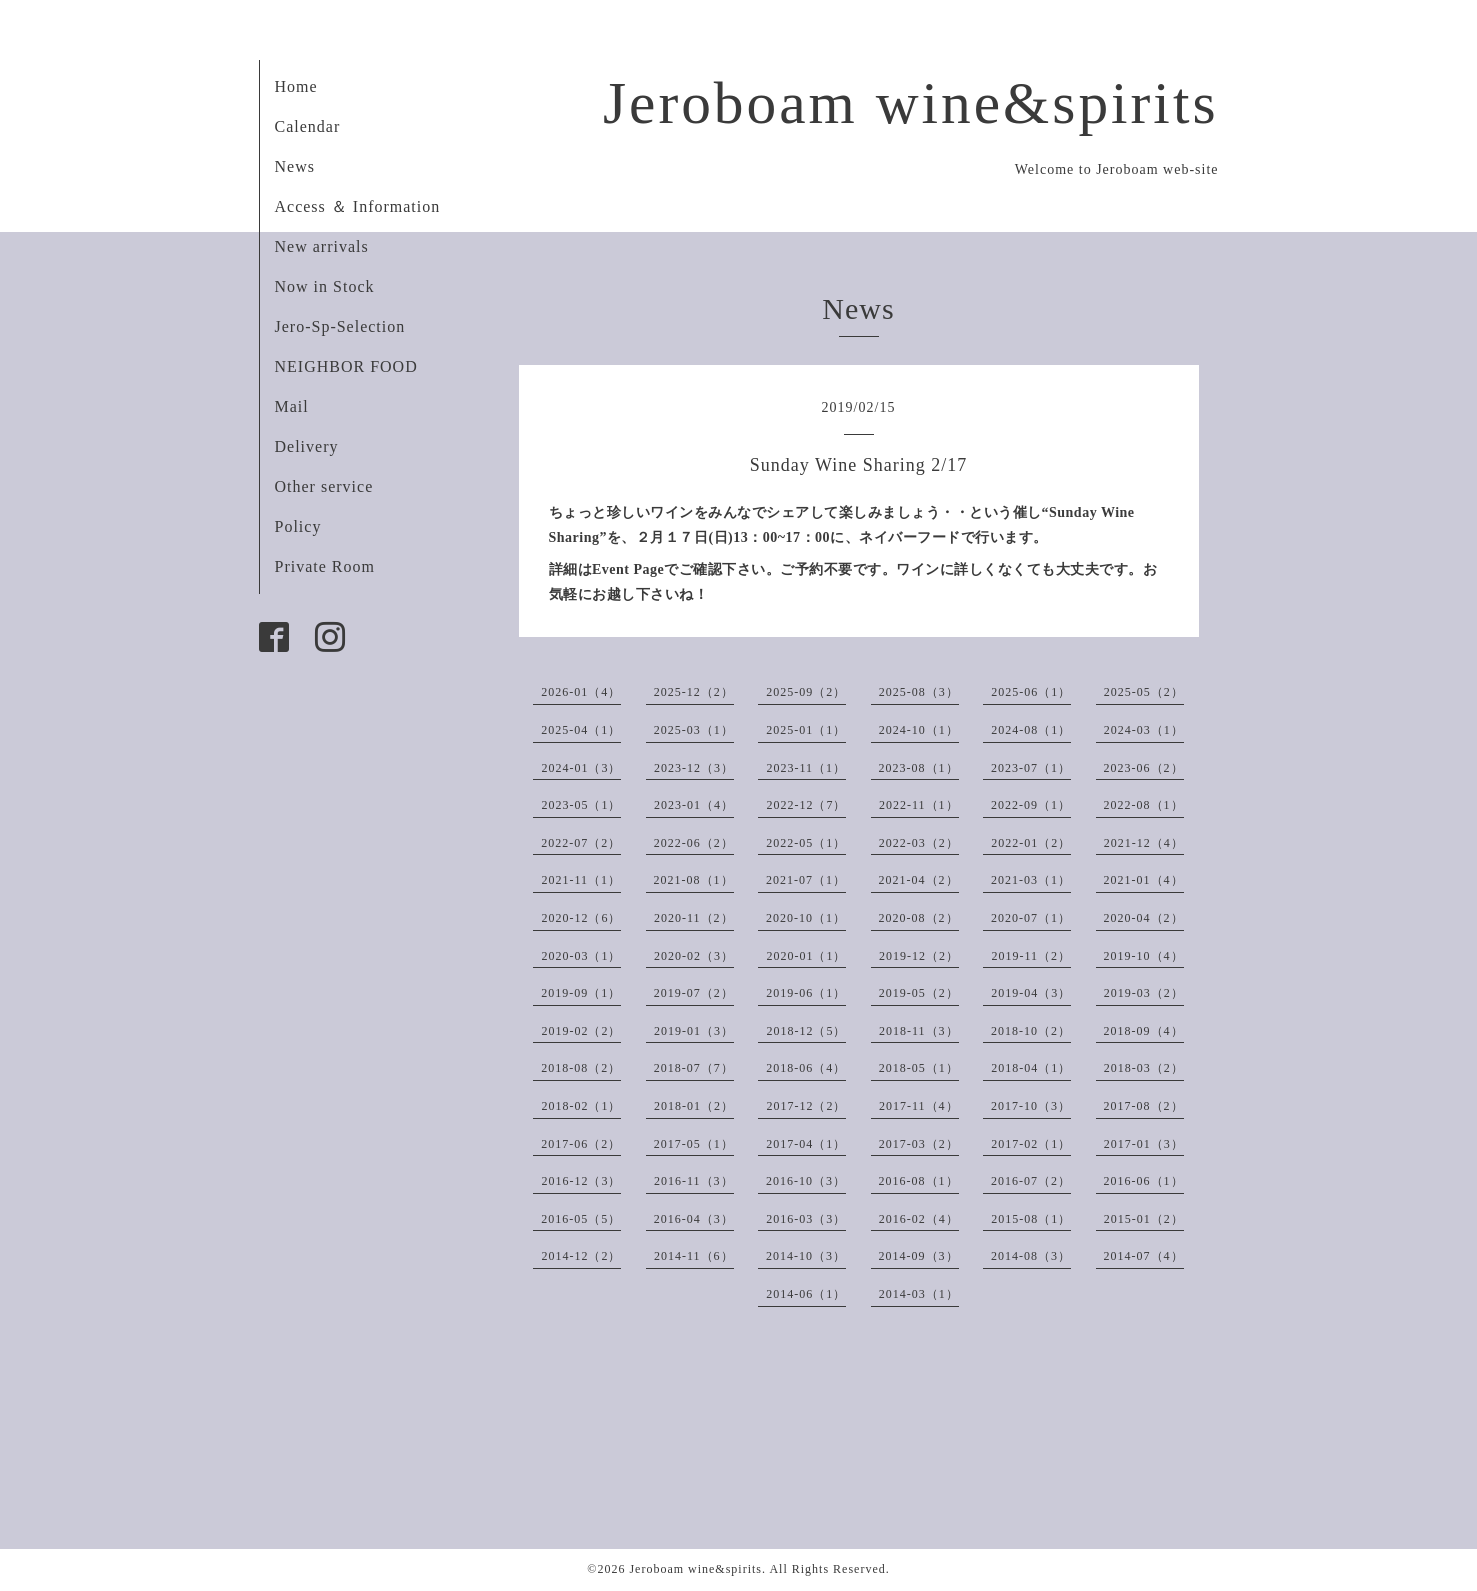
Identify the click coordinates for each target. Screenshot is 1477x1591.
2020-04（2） (1144, 918)
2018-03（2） (1144, 1068)
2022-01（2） (1031, 843)
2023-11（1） (806, 768)
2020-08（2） (919, 918)
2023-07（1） (1031, 768)
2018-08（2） (581, 1068)
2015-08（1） (1031, 1219)
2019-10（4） (1144, 956)
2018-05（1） (919, 1068)
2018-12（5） (806, 1031)
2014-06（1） (806, 1294)
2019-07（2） (694, 993)
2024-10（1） (919, 730)
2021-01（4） (1144, 880)
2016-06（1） (1144, 1181)
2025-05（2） (1144, 692)
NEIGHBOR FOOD (346, 366)
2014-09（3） (919, 1256)
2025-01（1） (806, 730)
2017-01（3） (1144, 1144)
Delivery (307, 446)
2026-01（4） (581, 692)
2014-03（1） (919, 1294)
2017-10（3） (1031, 1106)
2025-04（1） (581, 730)
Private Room (325, 566)
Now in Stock (325, 286)
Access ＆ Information (358, 206)
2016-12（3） (581, 1181)
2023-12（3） (694, 768)
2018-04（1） (1031, 1068)
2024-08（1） (1031, 730)
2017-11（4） (919, 1106)
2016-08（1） (919, 1181)
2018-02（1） (581, 1106)
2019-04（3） (1031, 993)
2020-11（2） (694, 918)
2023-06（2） (1144, 768)
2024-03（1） (1144, 730)
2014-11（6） (694, 1256)
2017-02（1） (1031, 1144)
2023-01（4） (694, 805)
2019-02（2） (581, 1031)
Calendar (308, 126)
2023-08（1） (919, 768)
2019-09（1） (581, 993)
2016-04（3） (694, 1219)
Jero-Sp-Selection (340, 326)
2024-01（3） (581, 768)
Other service (324, 486)
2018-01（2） (694, 1106)
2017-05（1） (694, 1144)
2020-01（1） (806, 956)
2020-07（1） (1031, 918)
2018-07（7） (694, 1068)
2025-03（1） (694, 730)
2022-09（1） (1031, 805)
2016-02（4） (919, 1219)
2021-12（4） (1144, 843)
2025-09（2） (806, 692)
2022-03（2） (919, 843)
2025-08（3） (919, 692)
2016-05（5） (581, 1219)
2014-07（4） (1144, 1256)
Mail (292, 406)
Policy (298, 526)
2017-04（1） (806, 1144)
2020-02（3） (694, 956)
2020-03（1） (581, 956)
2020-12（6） (581, 918)
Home (296, 86)
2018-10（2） (1031, 1031)
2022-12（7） (806, 805)
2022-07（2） (581, 843)
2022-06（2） (694, 843)
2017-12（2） (806, 1106)
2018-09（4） (1144, 1031)
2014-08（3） (1031, 1256)
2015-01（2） (1144, 1219)
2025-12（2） (694, 692)
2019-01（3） (694, 1031)
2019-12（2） (919, 956)
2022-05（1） (806, 843)
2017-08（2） (1144, 1106)
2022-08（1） (1144, 805)
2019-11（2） (1031, 956)
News (295, 166)
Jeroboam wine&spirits (911, 103)
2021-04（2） (919, 880)
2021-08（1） (694, 880)
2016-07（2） (1031, 1181)
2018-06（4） (806, 1068)
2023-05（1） (581, 805)
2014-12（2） (581, 1256)
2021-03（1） (1031, 880)
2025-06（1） (1031, 692)
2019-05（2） (919, 993)
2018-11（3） (919, 1031)
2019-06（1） (806, 993)
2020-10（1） (806, 918)
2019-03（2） (1144, 993)
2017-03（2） (919, 1144)
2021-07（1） (806, 880)
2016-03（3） (806, 1219)
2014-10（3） (806, 1256)
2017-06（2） (581, 1144)
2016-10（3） (806, 1181)
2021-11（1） (581, 880)
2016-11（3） (694, 1181)
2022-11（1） (919, 805)
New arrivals (322, 246)
